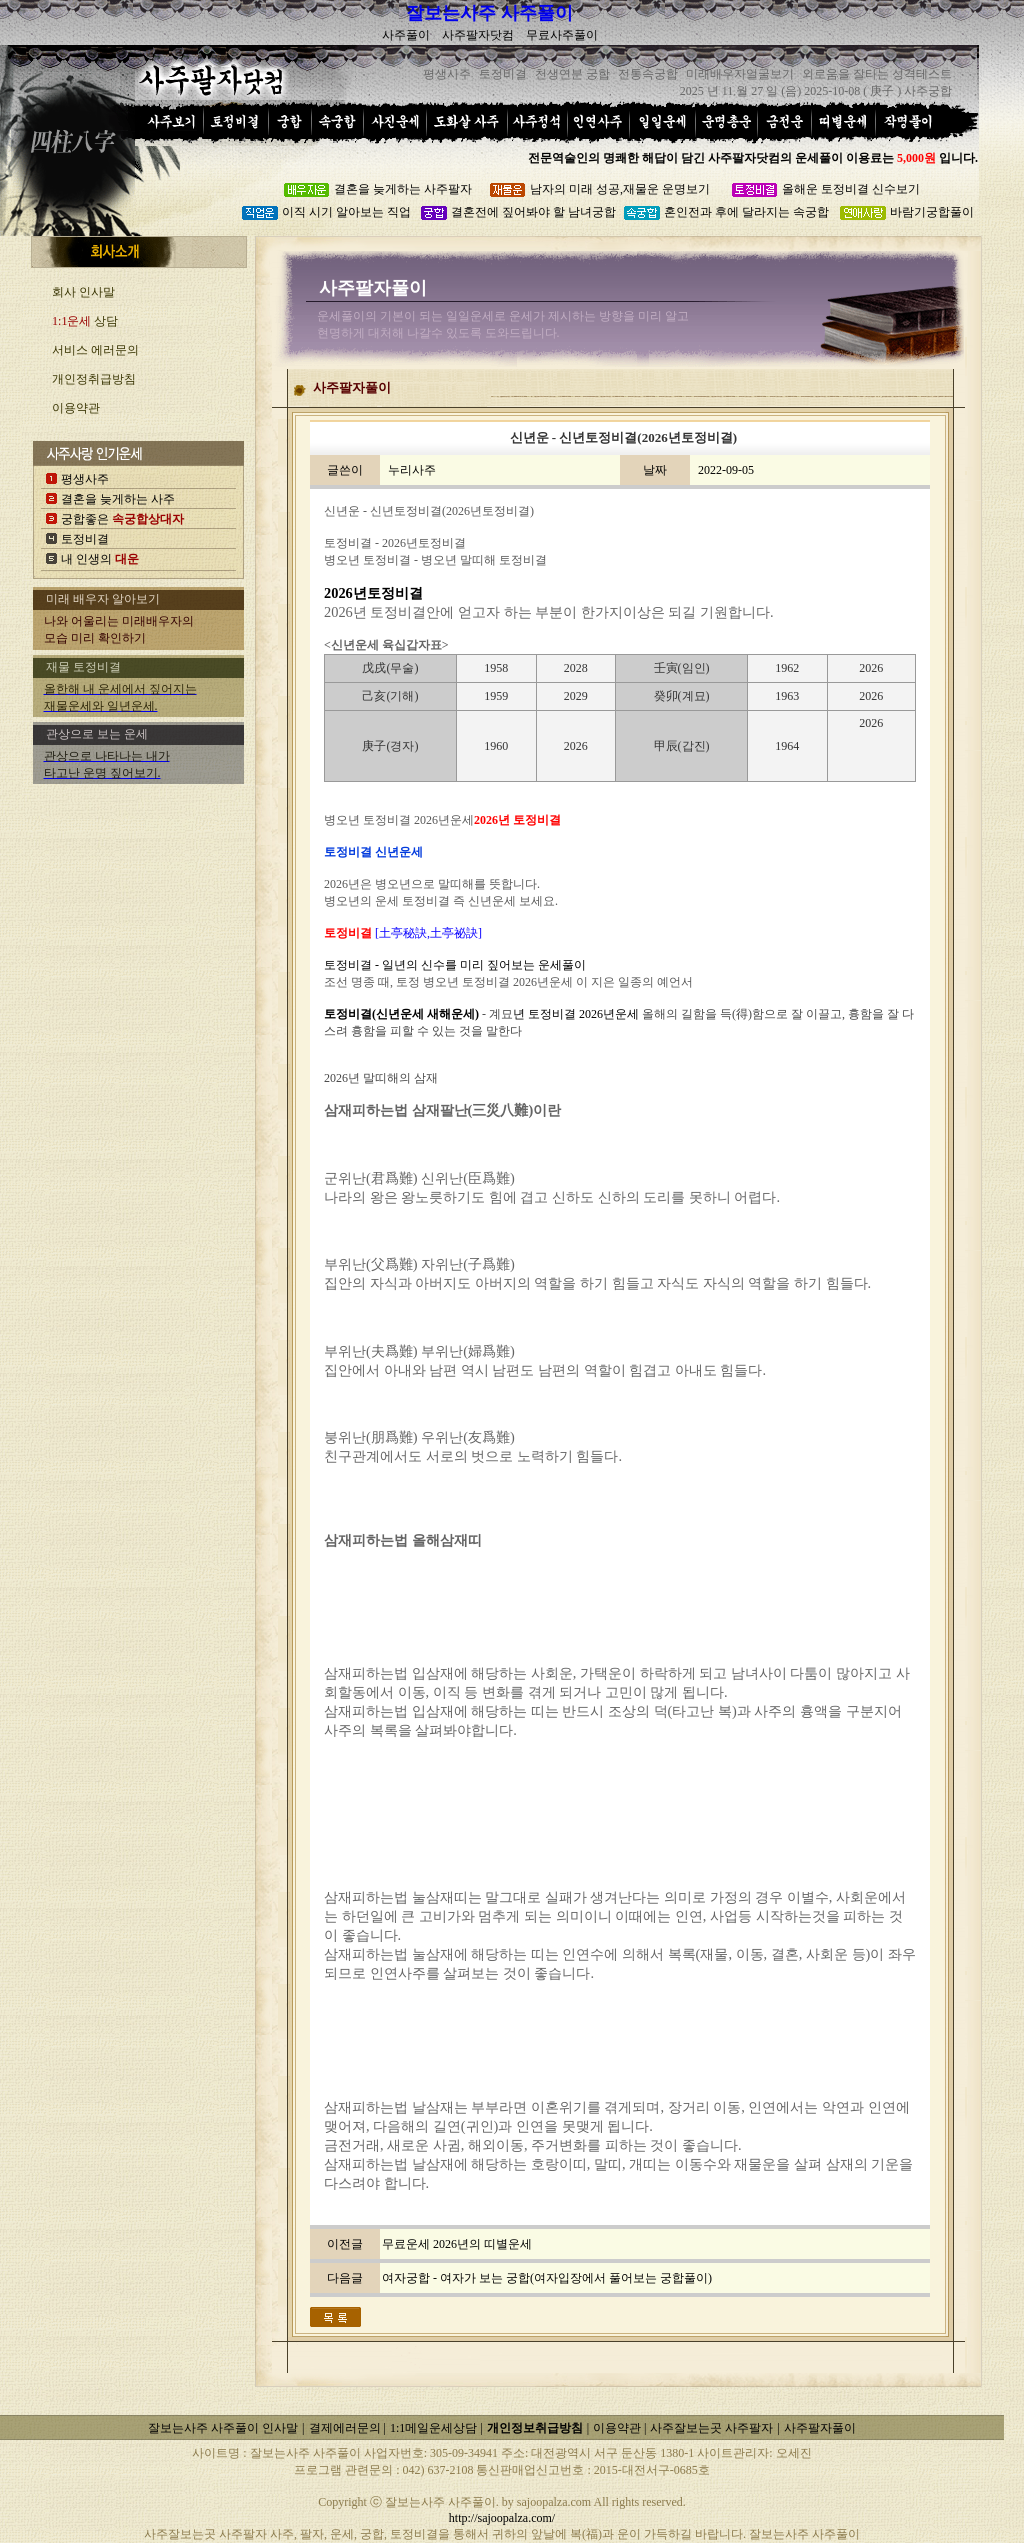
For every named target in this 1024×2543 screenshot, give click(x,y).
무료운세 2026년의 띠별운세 (457, 2244)
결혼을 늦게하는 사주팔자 (403, 189)
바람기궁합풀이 (932, 212)
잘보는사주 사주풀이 (489, 13)
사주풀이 (406, 35)
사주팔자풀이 (820, 2428)
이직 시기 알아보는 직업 (346, 212)
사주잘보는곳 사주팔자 (711, 2428)
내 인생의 (100, 559)
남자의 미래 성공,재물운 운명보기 (620, 189)
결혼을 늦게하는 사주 (118, 499)
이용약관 (76, 408)
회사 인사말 (83, 292)
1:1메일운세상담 (435, 2428)
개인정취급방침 (94, 379)
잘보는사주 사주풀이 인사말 (223, 2428)
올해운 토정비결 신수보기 (851, 189)
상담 (85, 321)
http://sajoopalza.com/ (502, 2518)
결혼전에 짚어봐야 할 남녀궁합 (533, 212)
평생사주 (85, 479)
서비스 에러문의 (95, 350)
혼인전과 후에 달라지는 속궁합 (746, 212)
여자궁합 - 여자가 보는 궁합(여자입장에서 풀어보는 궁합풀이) (547, 2278)
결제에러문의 (346, 2428)
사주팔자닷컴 (478, 35)
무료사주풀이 (562, 35)
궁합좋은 (122, 519)
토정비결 (85, 539)
